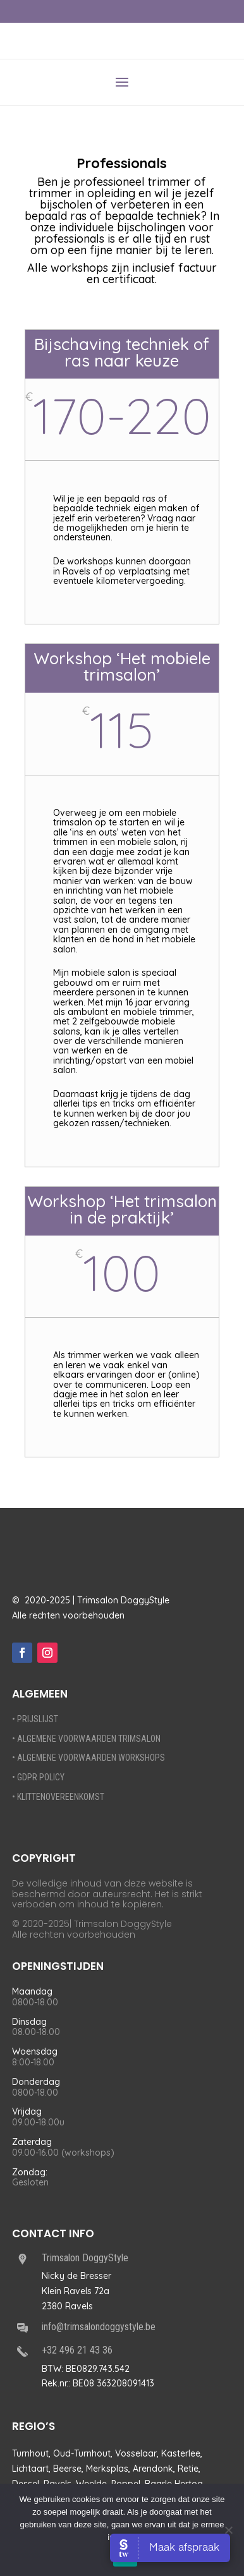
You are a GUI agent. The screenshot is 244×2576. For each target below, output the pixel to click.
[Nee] (228, 2530)
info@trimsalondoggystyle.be (99, 2327)
